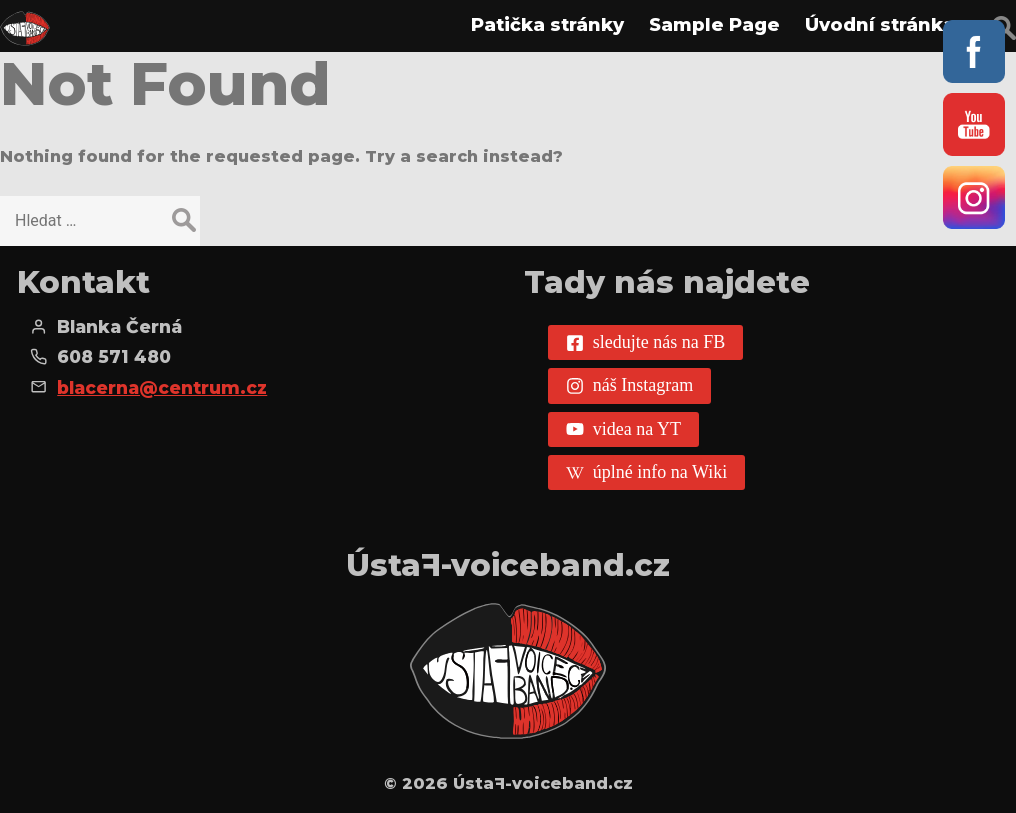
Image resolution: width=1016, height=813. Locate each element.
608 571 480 (114, 356)
